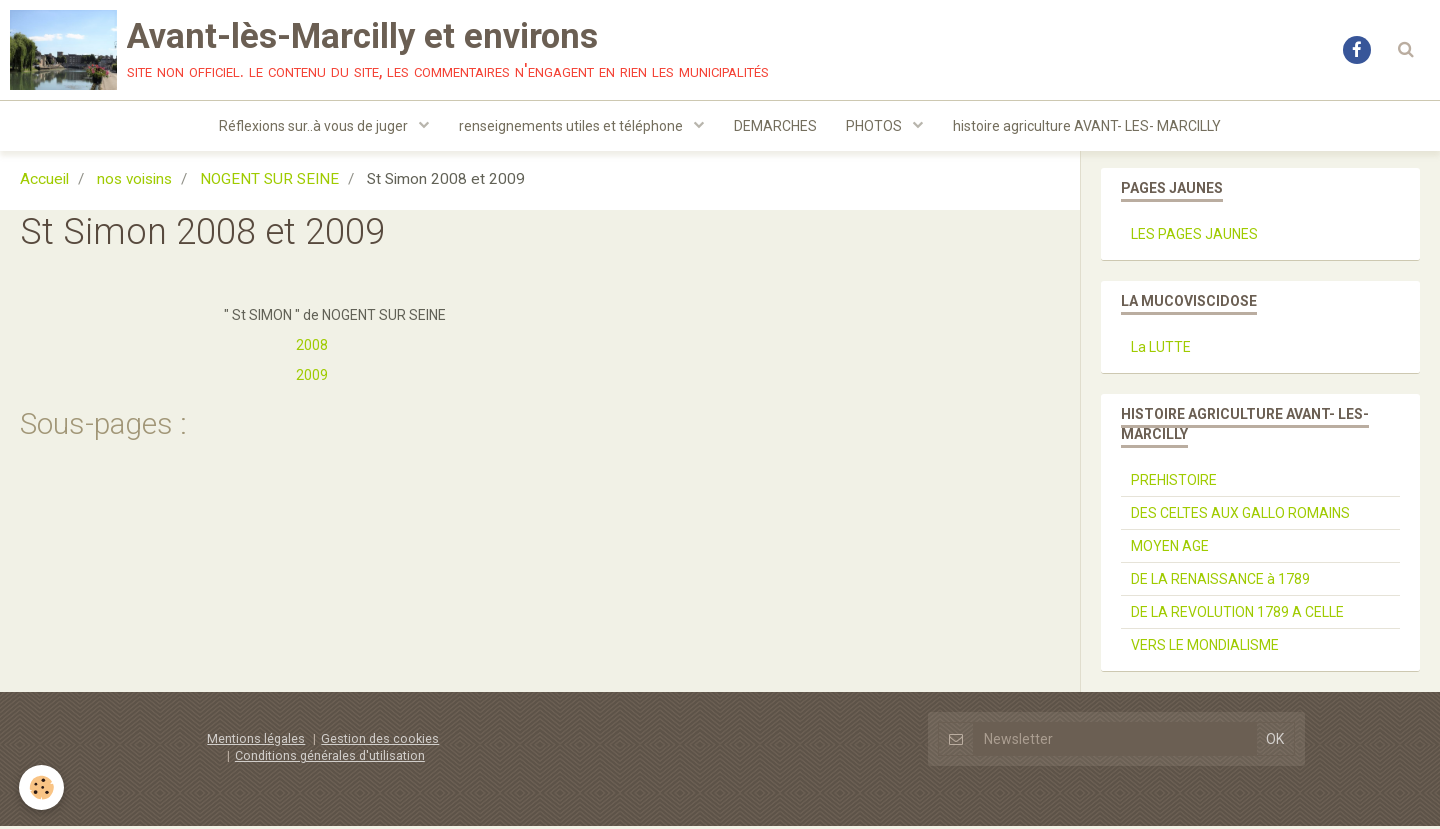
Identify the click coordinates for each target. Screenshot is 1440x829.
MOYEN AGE (1170, 549)
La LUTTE (1161, 350)
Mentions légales (256, 741)
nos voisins (134, 182)
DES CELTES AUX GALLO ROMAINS (1240, 516)
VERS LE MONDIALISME (1205, 648)
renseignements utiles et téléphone (572, 126)
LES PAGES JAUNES (1194, 237)
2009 (312, 378)
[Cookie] (42, 787)
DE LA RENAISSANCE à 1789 (1220, 582)
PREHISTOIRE (1174, 483)
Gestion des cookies (380, 741)
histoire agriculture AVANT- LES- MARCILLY (1088, 126)
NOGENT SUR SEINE (269, 182)
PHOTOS (876, 126)
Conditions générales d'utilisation (330, 758)
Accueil (44, 182)
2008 (312, 348)
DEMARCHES (775, 126)
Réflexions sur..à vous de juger (315, 126)
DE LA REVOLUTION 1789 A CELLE (1237, 615)
